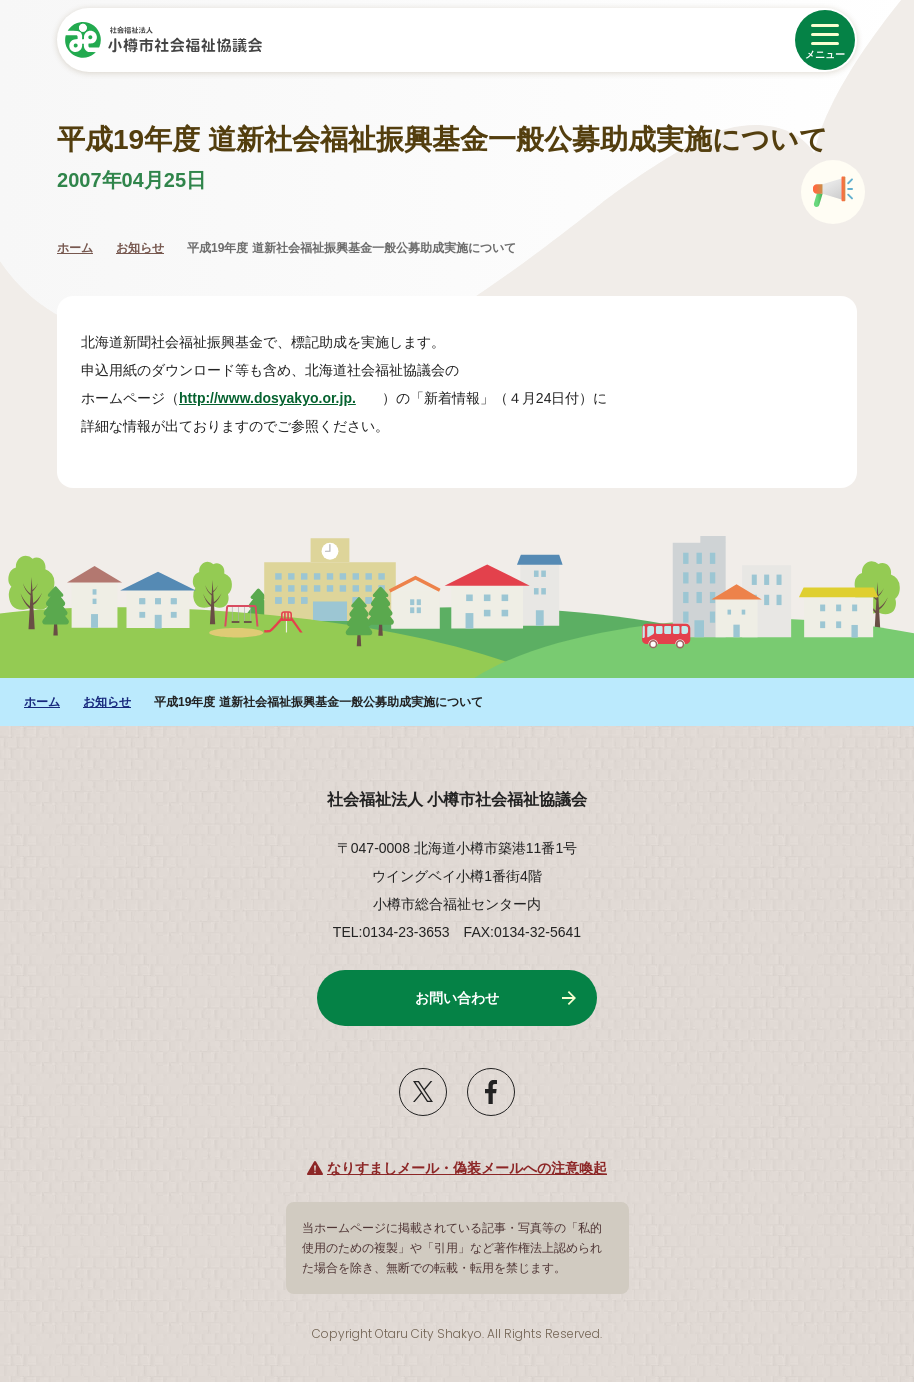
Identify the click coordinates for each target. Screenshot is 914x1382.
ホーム (75, 248)
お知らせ (140, 248)
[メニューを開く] (825, 40)
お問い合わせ (457, 998)
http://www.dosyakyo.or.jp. (277, 398)
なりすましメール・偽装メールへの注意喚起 (467, 1168)
